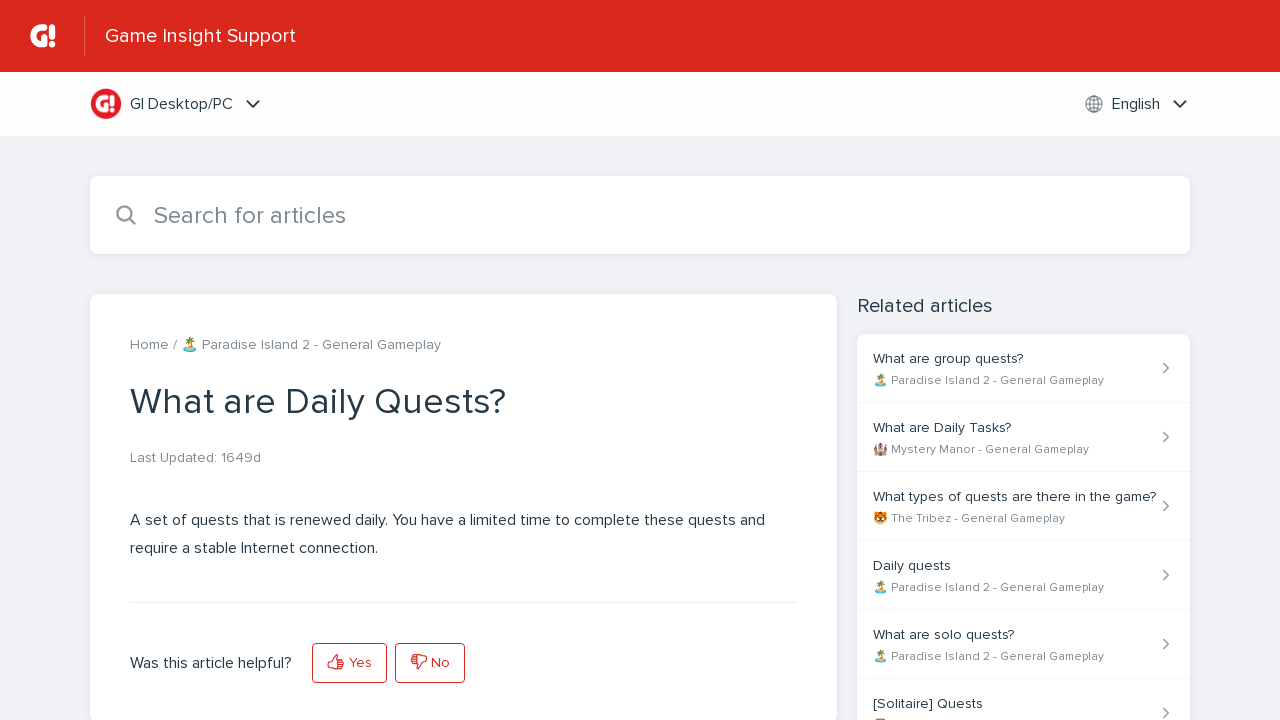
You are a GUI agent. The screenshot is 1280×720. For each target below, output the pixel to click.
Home (149, 344)
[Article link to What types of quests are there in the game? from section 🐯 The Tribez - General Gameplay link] (1023, 506)
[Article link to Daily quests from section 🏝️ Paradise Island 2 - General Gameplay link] (1023, 575)
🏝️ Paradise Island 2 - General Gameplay (311, 344)
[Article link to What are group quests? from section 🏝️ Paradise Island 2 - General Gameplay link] (1023, 368)
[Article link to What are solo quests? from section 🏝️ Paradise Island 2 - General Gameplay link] (1023, 644)
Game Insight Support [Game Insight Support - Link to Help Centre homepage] (200, 36)
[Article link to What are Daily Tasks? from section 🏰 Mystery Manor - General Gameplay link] (1023, 437)
